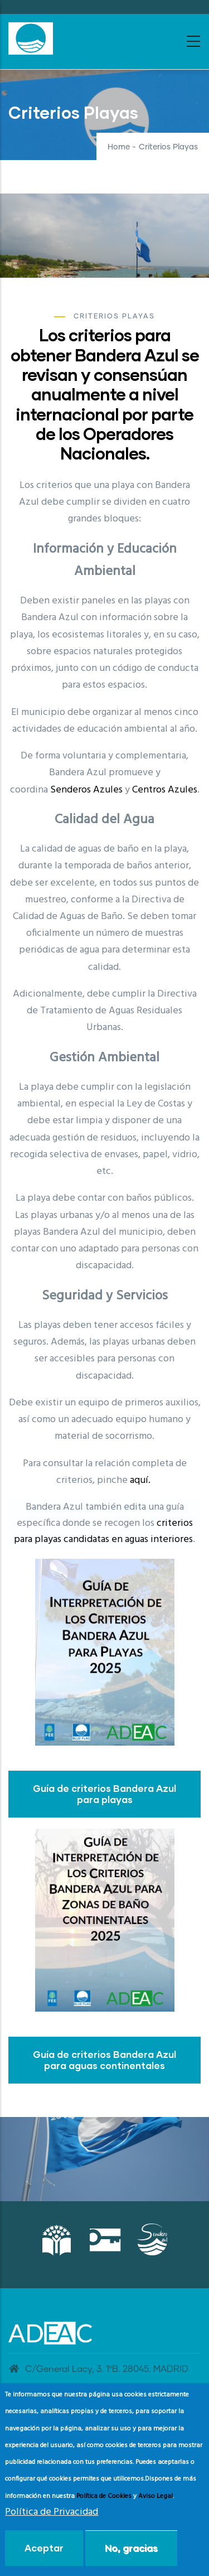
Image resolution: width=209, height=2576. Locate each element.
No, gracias (131, 2548)
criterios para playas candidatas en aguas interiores (103, 1531)
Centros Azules (164, 790)
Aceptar (44, 2548)
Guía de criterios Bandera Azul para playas (104, 1793)
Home (119, 147)
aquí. (140, 1480)
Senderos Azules (86, 790)
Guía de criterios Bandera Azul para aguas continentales (104, 2059)
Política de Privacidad (51, 2512)
